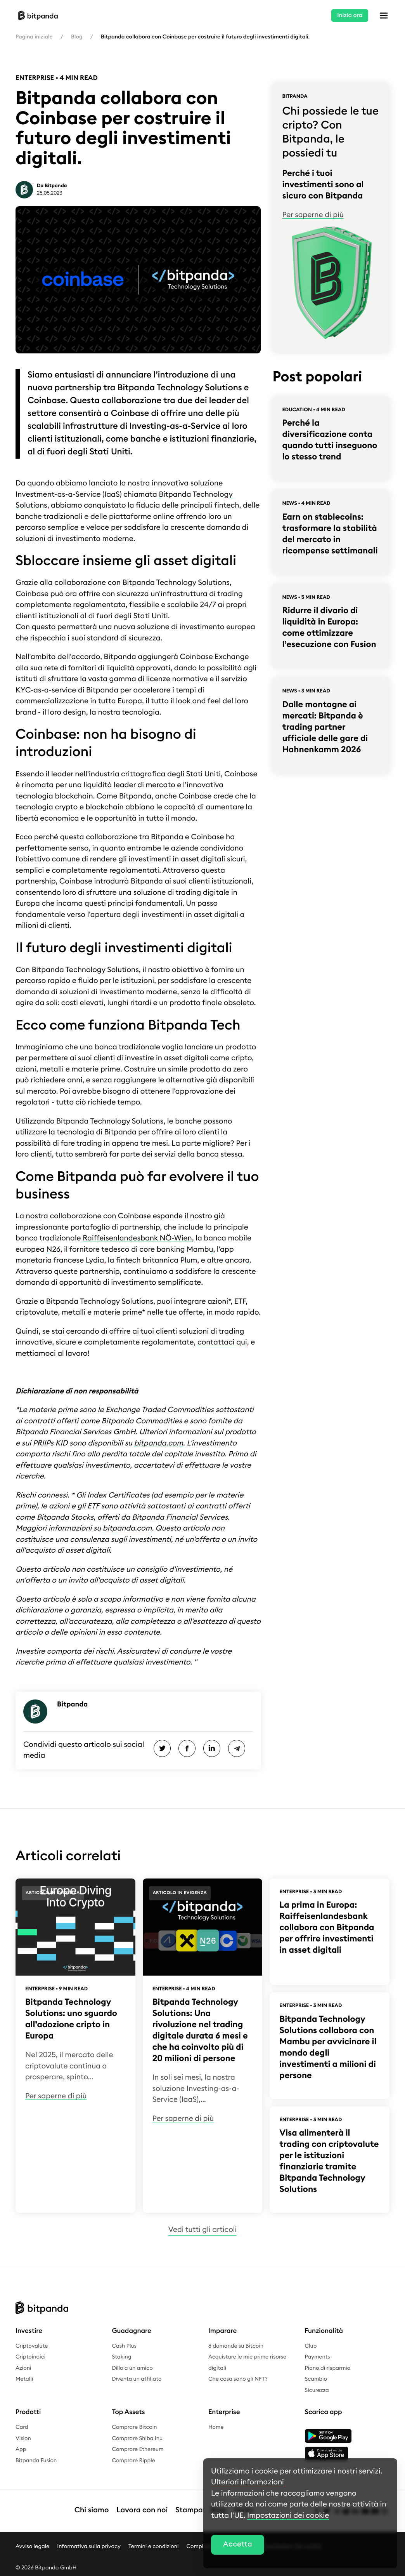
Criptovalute (32, 2346)
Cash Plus (124, 2346)
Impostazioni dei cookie (288, 2515)
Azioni (23, 2368)
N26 (53, 1249)
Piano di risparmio (328, 2368)
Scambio (316, 2379)
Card (22, 2427)
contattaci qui (222, 1342)
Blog (76, 37)
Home (216, 2427)
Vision (23, 2438)
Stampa (189, 2510)
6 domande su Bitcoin (235, 2346)
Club (311, 2346)
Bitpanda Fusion (36, 2460)
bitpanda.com (158, 1443)
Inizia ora (349, 15)
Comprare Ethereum (138, 2449)
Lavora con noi (142, 2510)
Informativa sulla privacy (89, 2546)
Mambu (200, 1249)
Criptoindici (30, 2357)
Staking (122, 2357)
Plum (188, 1260)
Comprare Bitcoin (134, 2427)
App (21, 2449)
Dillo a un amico (132, 2368)
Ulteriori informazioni (247, 2482)
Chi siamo (91, 2510)
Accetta (237, 2544)
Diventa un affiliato (137, 2379)
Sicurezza (317, 2390)
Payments (317, 2357)
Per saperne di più (312, 215)
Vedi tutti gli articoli (202, 2229)
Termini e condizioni (153, 2546)
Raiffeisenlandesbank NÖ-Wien (137, 1238)
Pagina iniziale (34, 37)
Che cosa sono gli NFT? (238, 2379)
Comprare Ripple (133, 2460)
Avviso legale (32, 2546)
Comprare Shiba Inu (137, 2438)
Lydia (95, 1260)
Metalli (24, 2379)
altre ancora (228, 1260)
